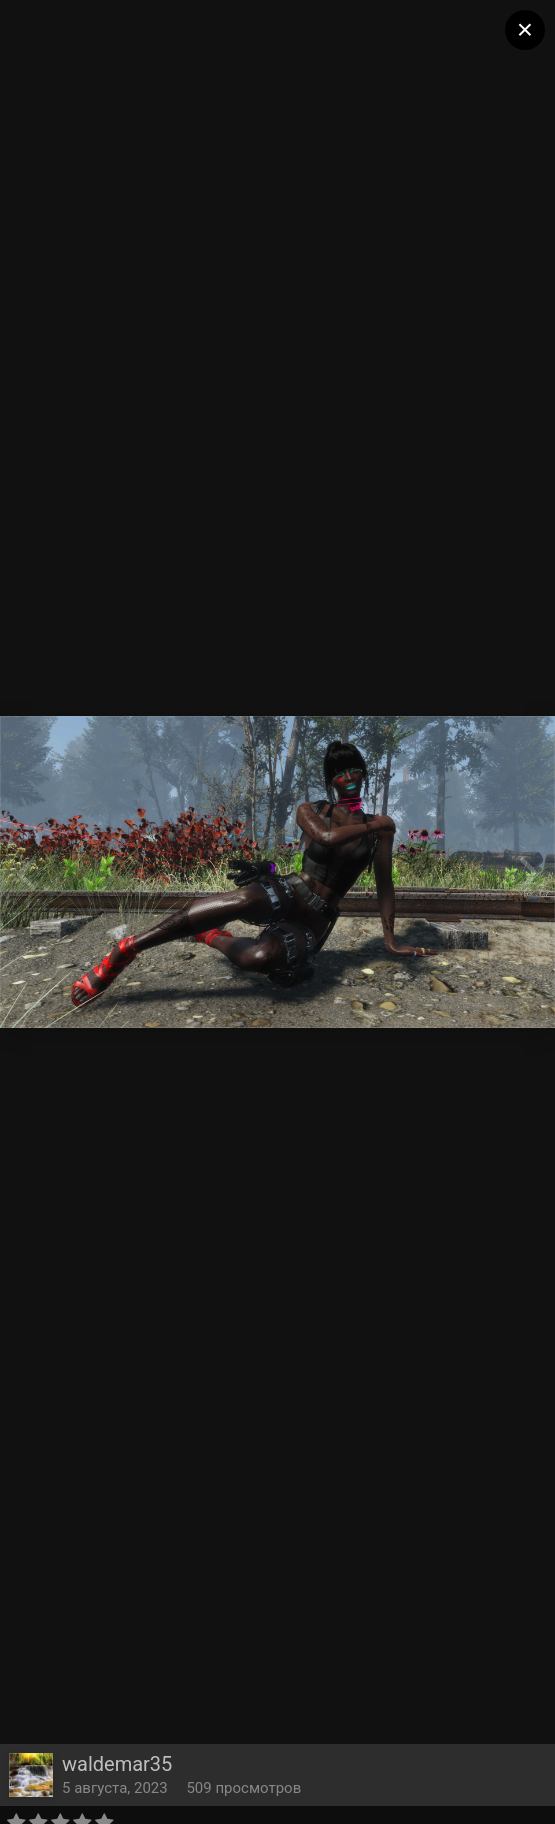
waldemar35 (117, 1764)
